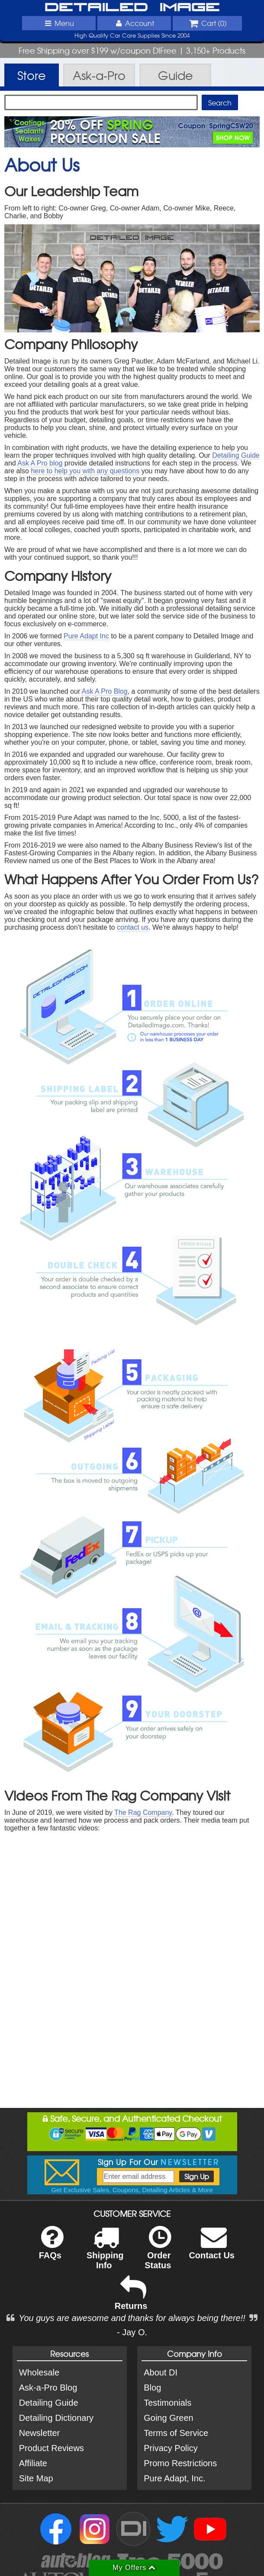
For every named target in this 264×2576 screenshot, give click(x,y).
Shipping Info (105, 2253)
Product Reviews (51, 2448)
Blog (152, 2387)
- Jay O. (132, 2332)
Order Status (158, 2253)
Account (134, 23)
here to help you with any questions (85, 471)
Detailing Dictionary (56, 2418)
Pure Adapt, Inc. (174, 2478)
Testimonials (167, 2402)
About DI (160, 2372)
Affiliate (33, 2463)
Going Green (168, 2418)
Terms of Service (176, 2433)
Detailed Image (132, 8)
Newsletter (39, 2433)
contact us (132, 927)
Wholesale (39, 2372)
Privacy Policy (170, 2448)
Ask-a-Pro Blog (48, 2387)
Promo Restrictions (180, 2463)
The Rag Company (143, 1812)
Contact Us (212, 2248)
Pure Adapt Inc (86, 636)
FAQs (51, 2248)
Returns (131, 2299)
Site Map (36, 2478)
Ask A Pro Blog (105, 691)
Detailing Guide (235, 455)
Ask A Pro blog (39, 463)
